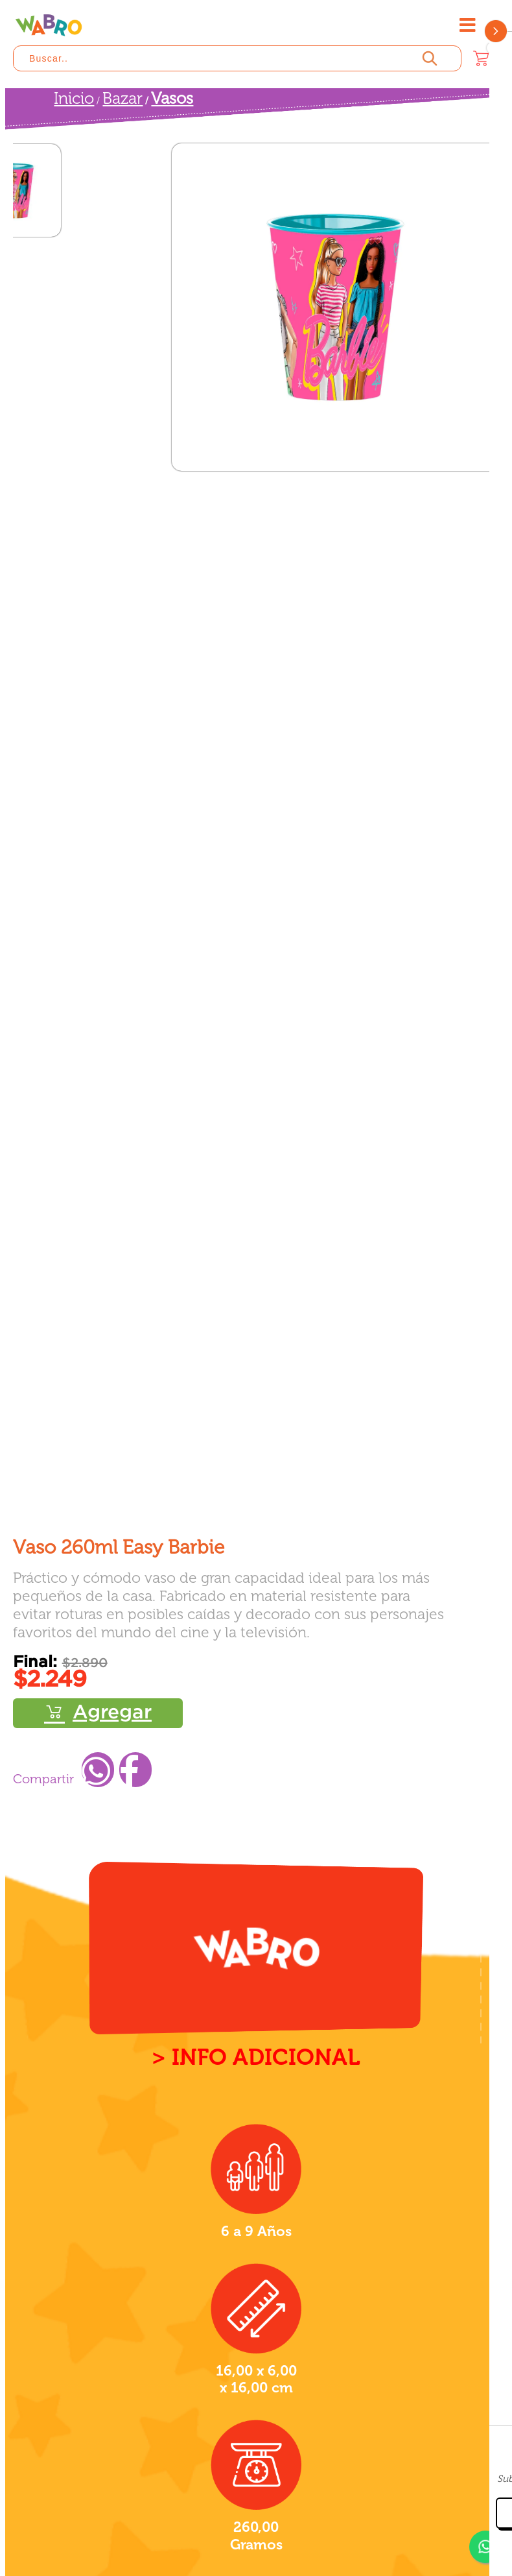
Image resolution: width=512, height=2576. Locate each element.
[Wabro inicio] (48, 25)
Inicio (74, 98)
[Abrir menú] (467, 25)
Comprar (98, 1713)
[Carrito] (481, 58)
